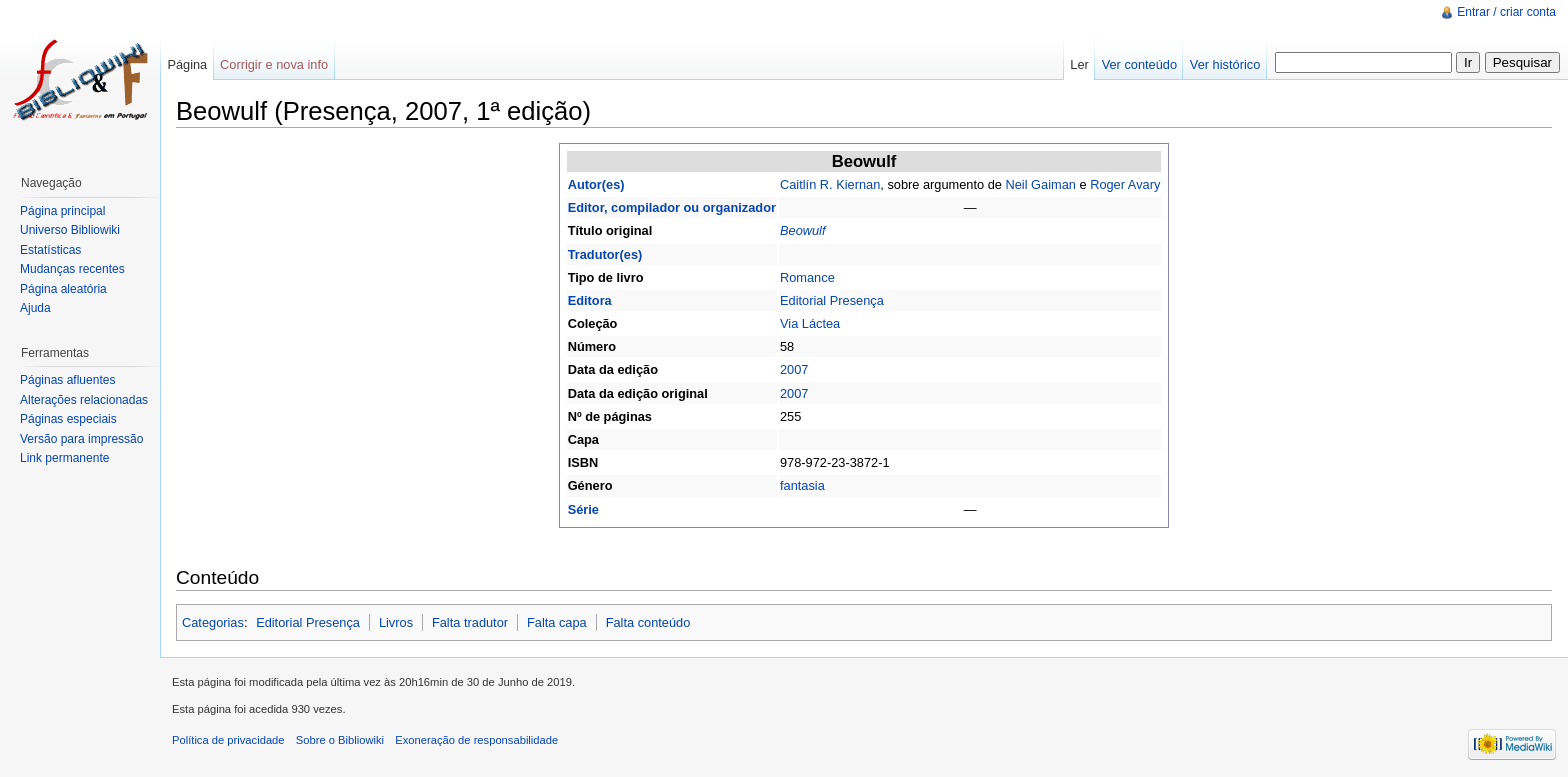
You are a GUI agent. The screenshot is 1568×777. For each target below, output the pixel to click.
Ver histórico (1225, 64)
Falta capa (557, 622)
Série (583, 509)
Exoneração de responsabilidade (476, 740)
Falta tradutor (470, 622)
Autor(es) (596, 184)
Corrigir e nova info (274, 64)
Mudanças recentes (72, 269)
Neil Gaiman (1040, 184)
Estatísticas (50, 250)
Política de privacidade (228, 740)
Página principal (62, 211)
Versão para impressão (81, 439)
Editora (590, 300)
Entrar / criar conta (1506, 12)
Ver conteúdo (1139, 64)
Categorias (213, 622)
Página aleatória (63, 289)
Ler (1079, 64)
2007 (794, 369)
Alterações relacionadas (84, 400)
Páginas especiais (68, 419)
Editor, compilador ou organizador (672, 207)
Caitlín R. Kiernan (830, 184)
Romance (807, 277)
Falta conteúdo (648, 622)
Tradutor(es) (605, 254)
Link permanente (64, 458)
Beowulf (803, 230)
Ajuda (35, 308)
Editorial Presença (832, 300)
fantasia (802, 485)
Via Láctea (810, 323)
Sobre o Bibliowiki (340, 740)
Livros (396, 622)
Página (187, 64)
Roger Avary (1125, 184)
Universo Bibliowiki (70, 230)
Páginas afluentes (67, 380)
